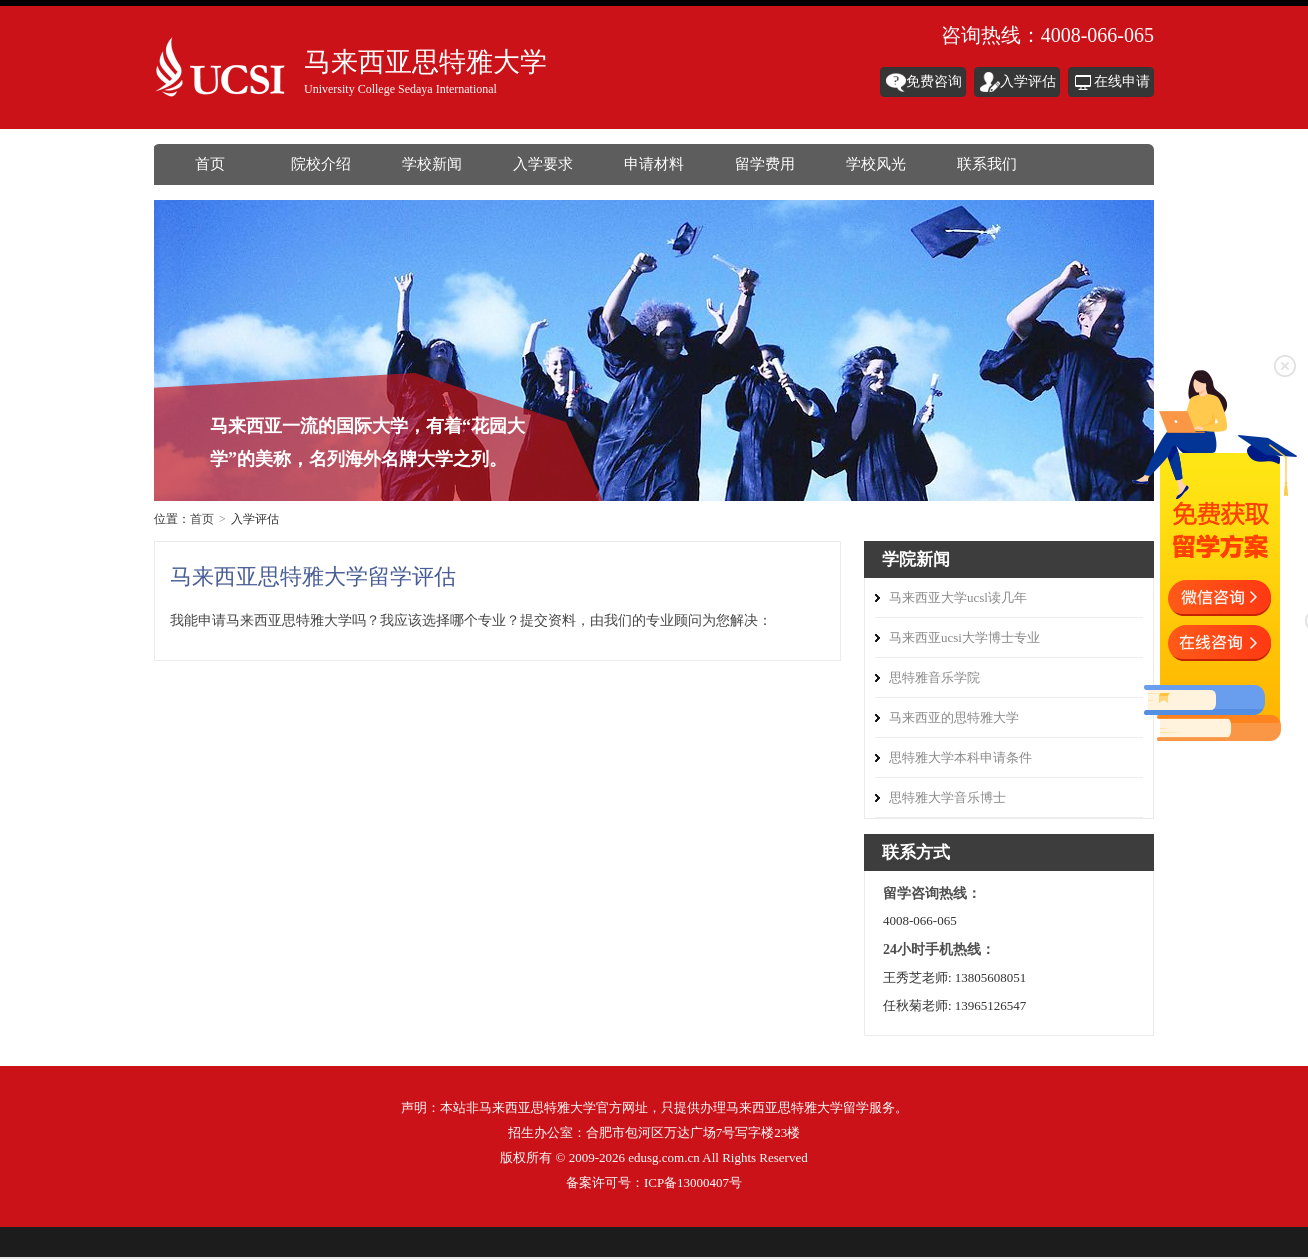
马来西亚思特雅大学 (224, 70)
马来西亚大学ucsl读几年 (958, 597)
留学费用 (765, 164)
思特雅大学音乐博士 (947, 797)
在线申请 (1122, 81)
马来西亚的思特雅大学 (954, 717)
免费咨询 (934, 81)
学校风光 (876, 164)
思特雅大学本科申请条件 (960, 757)
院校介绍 (321, 164)
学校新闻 (432, 164)
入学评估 (1028, 81)
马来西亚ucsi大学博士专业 (964, 637)
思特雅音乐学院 (934, 677)
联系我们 (987, 164)
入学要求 (543, 164)
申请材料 (654, 164)
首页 (210, 164)
